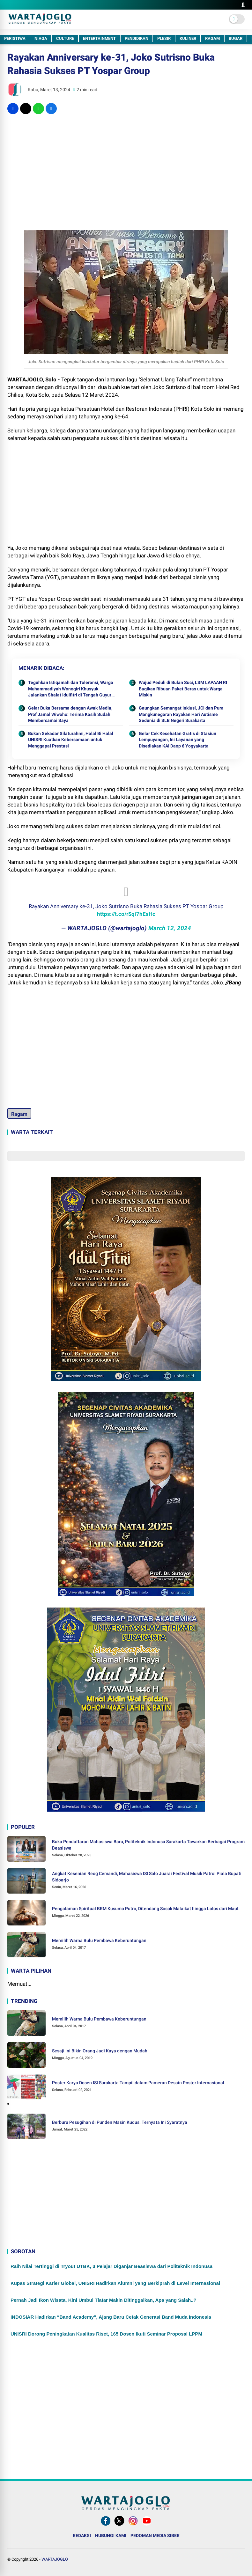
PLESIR (164, 38)
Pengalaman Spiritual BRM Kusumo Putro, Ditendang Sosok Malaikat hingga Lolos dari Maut (145, 1908)
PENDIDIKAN (136, 38)
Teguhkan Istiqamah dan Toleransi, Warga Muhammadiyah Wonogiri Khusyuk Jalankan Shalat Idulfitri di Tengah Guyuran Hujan (72, 689)
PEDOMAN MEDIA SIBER (155, 2535)
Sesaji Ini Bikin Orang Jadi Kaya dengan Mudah (99, 2050)
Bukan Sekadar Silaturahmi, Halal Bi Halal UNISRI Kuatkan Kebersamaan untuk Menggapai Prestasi (70, 739)
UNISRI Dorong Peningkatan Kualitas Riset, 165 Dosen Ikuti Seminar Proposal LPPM (106, 2334)
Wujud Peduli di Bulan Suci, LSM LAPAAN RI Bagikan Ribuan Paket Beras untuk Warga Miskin (183, 688)
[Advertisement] (126, 165)
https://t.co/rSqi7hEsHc (126, 914)
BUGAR (235, 38)
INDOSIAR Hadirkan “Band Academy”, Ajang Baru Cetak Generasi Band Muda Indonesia (111, 2317)
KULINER (188, 38)
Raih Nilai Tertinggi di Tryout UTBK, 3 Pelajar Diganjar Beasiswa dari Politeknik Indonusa (111, 2266)
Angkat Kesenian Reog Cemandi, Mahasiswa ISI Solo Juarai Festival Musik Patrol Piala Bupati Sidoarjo (146, 1876)
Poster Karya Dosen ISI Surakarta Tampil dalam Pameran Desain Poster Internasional (138, 2082)
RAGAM (212, 38)
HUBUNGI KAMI (110, 2535)
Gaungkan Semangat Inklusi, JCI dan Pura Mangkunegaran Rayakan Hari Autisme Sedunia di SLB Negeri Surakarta (181, 714)
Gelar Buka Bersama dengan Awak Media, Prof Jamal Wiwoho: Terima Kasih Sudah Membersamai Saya (70, 714)
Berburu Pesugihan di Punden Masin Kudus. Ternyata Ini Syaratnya (119, 2122)
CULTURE (65, 38)
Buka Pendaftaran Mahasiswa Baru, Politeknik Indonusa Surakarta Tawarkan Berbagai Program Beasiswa (148, 1845)
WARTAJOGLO (54, 2559)
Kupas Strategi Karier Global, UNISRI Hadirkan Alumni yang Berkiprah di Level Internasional (115, 2283)
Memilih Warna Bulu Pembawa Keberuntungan (99, 1940)
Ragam (19, 1114)
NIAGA (40, 38)
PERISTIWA (15, 38)
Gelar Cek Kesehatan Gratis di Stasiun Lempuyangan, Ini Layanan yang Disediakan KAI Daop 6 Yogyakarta (177, 739)
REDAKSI (82, 2535)
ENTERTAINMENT (99, 38)
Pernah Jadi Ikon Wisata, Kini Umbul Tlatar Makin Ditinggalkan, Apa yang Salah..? (103, 2300)
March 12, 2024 (169, 928)
